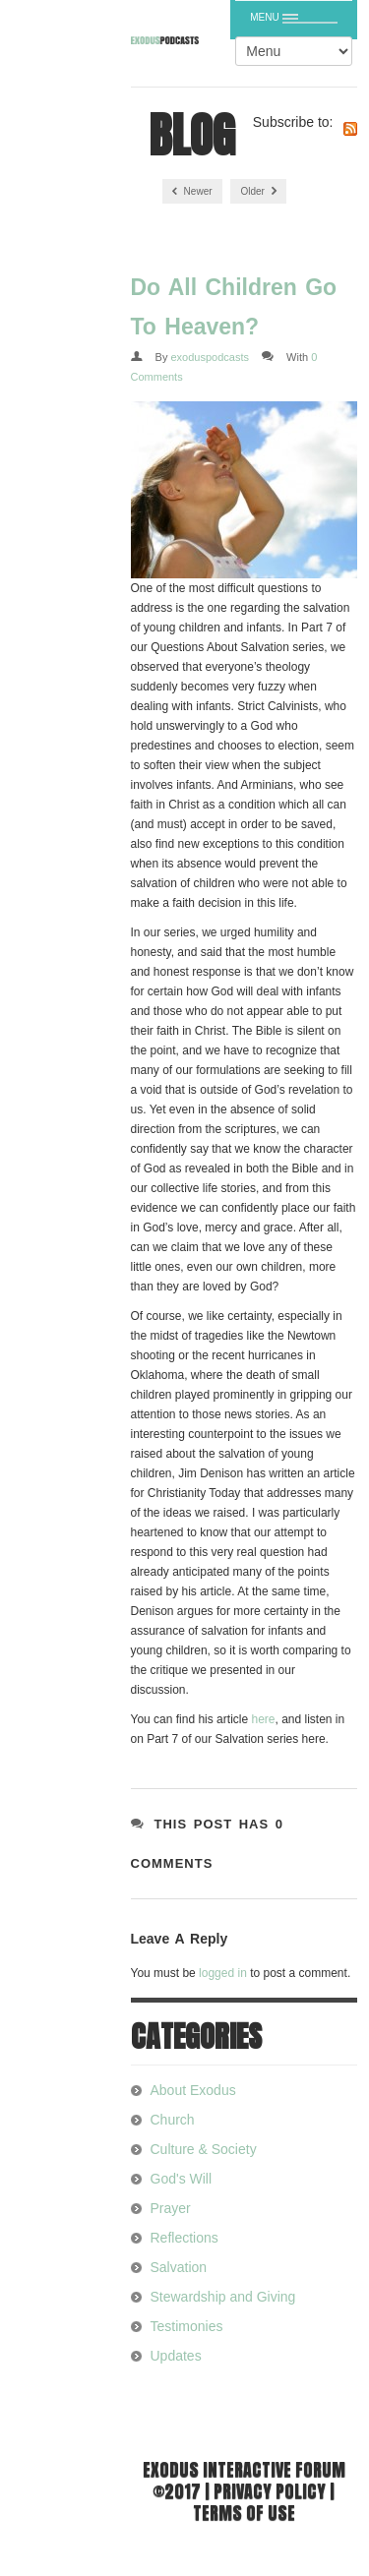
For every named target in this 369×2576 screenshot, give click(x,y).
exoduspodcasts (209, 357)
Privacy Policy (270, 2491)
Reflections (184, 2238)
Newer (192, 191)
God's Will (182, 2179)
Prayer (171, 2208)
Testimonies (187, 2326)
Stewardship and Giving (223, 2297)
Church (173, 2119)
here (263, 1719)
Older (258, 191)
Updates (176, 2356)
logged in (223, 1973)
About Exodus (193, 2090)
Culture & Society (204, 2149)
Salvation (179, 2267)
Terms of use (244, 2512)
